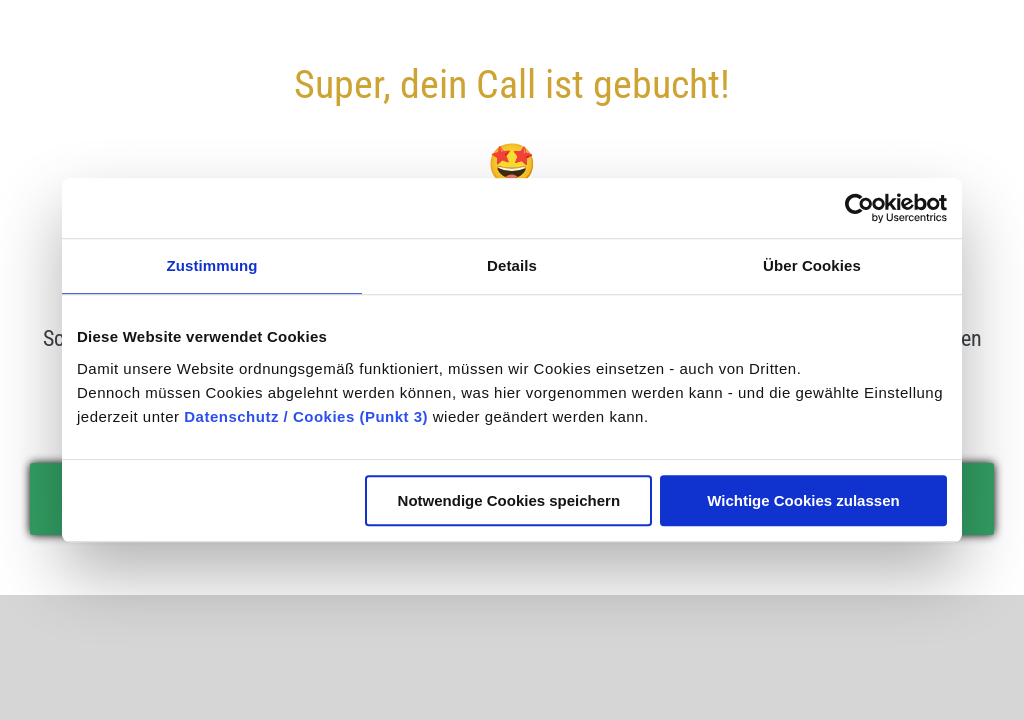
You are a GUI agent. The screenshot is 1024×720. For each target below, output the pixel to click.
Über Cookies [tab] (812, 265)
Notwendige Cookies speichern (509, 500)
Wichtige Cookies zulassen (803, 500)
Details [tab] (512, 265)
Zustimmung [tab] (212, 265)
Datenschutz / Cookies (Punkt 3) (306, 416)
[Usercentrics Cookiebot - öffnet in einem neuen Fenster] (859, 208)
